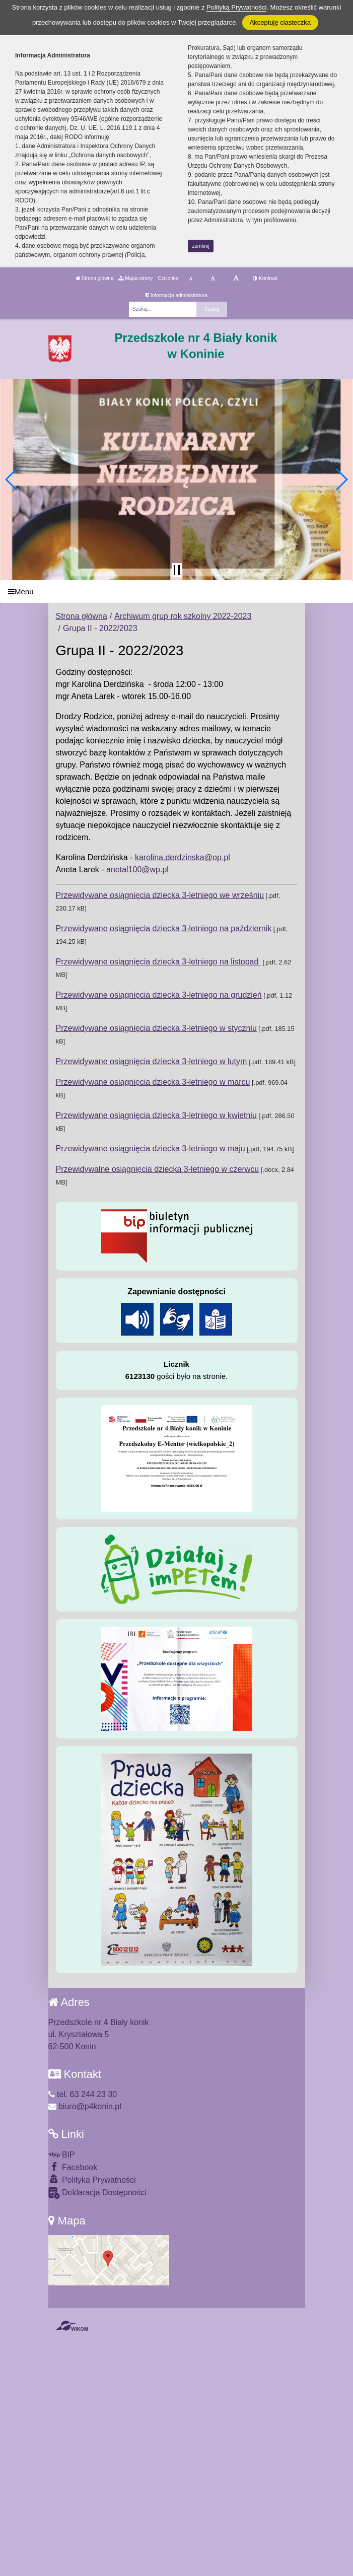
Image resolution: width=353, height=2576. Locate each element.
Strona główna (95, 278)
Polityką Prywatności (236, 7)
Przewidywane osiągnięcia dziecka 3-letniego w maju (150, 1148)
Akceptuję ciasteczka (280, 22)
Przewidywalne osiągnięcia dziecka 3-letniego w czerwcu (157, 1169)
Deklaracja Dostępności (97, 2193)
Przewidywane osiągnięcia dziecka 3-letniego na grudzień (159, 995)
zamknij (200, 246)
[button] (12, 479)
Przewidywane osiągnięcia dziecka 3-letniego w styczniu (156, 1028)
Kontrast (265, 278)
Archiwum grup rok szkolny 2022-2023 (182, 616)
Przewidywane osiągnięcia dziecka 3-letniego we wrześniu (160, 895)
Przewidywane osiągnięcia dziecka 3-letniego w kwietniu (156, 1115)
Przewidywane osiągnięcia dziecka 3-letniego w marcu (153, 1082)
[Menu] (176, 591)
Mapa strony (135, 278)
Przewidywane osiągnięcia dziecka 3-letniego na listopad (158, 961)
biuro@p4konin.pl (84, 2106)
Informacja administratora (176, 295)
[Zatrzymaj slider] (177, 570)
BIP (61, 2154)
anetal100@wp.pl (137, 869)
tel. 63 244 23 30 (82, 2094)
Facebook (73, 2167)
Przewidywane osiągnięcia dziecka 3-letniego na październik (164, 928)
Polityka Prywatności (92, 2179)
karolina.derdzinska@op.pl (182, 857)
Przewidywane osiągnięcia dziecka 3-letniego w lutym (151, 1061)
